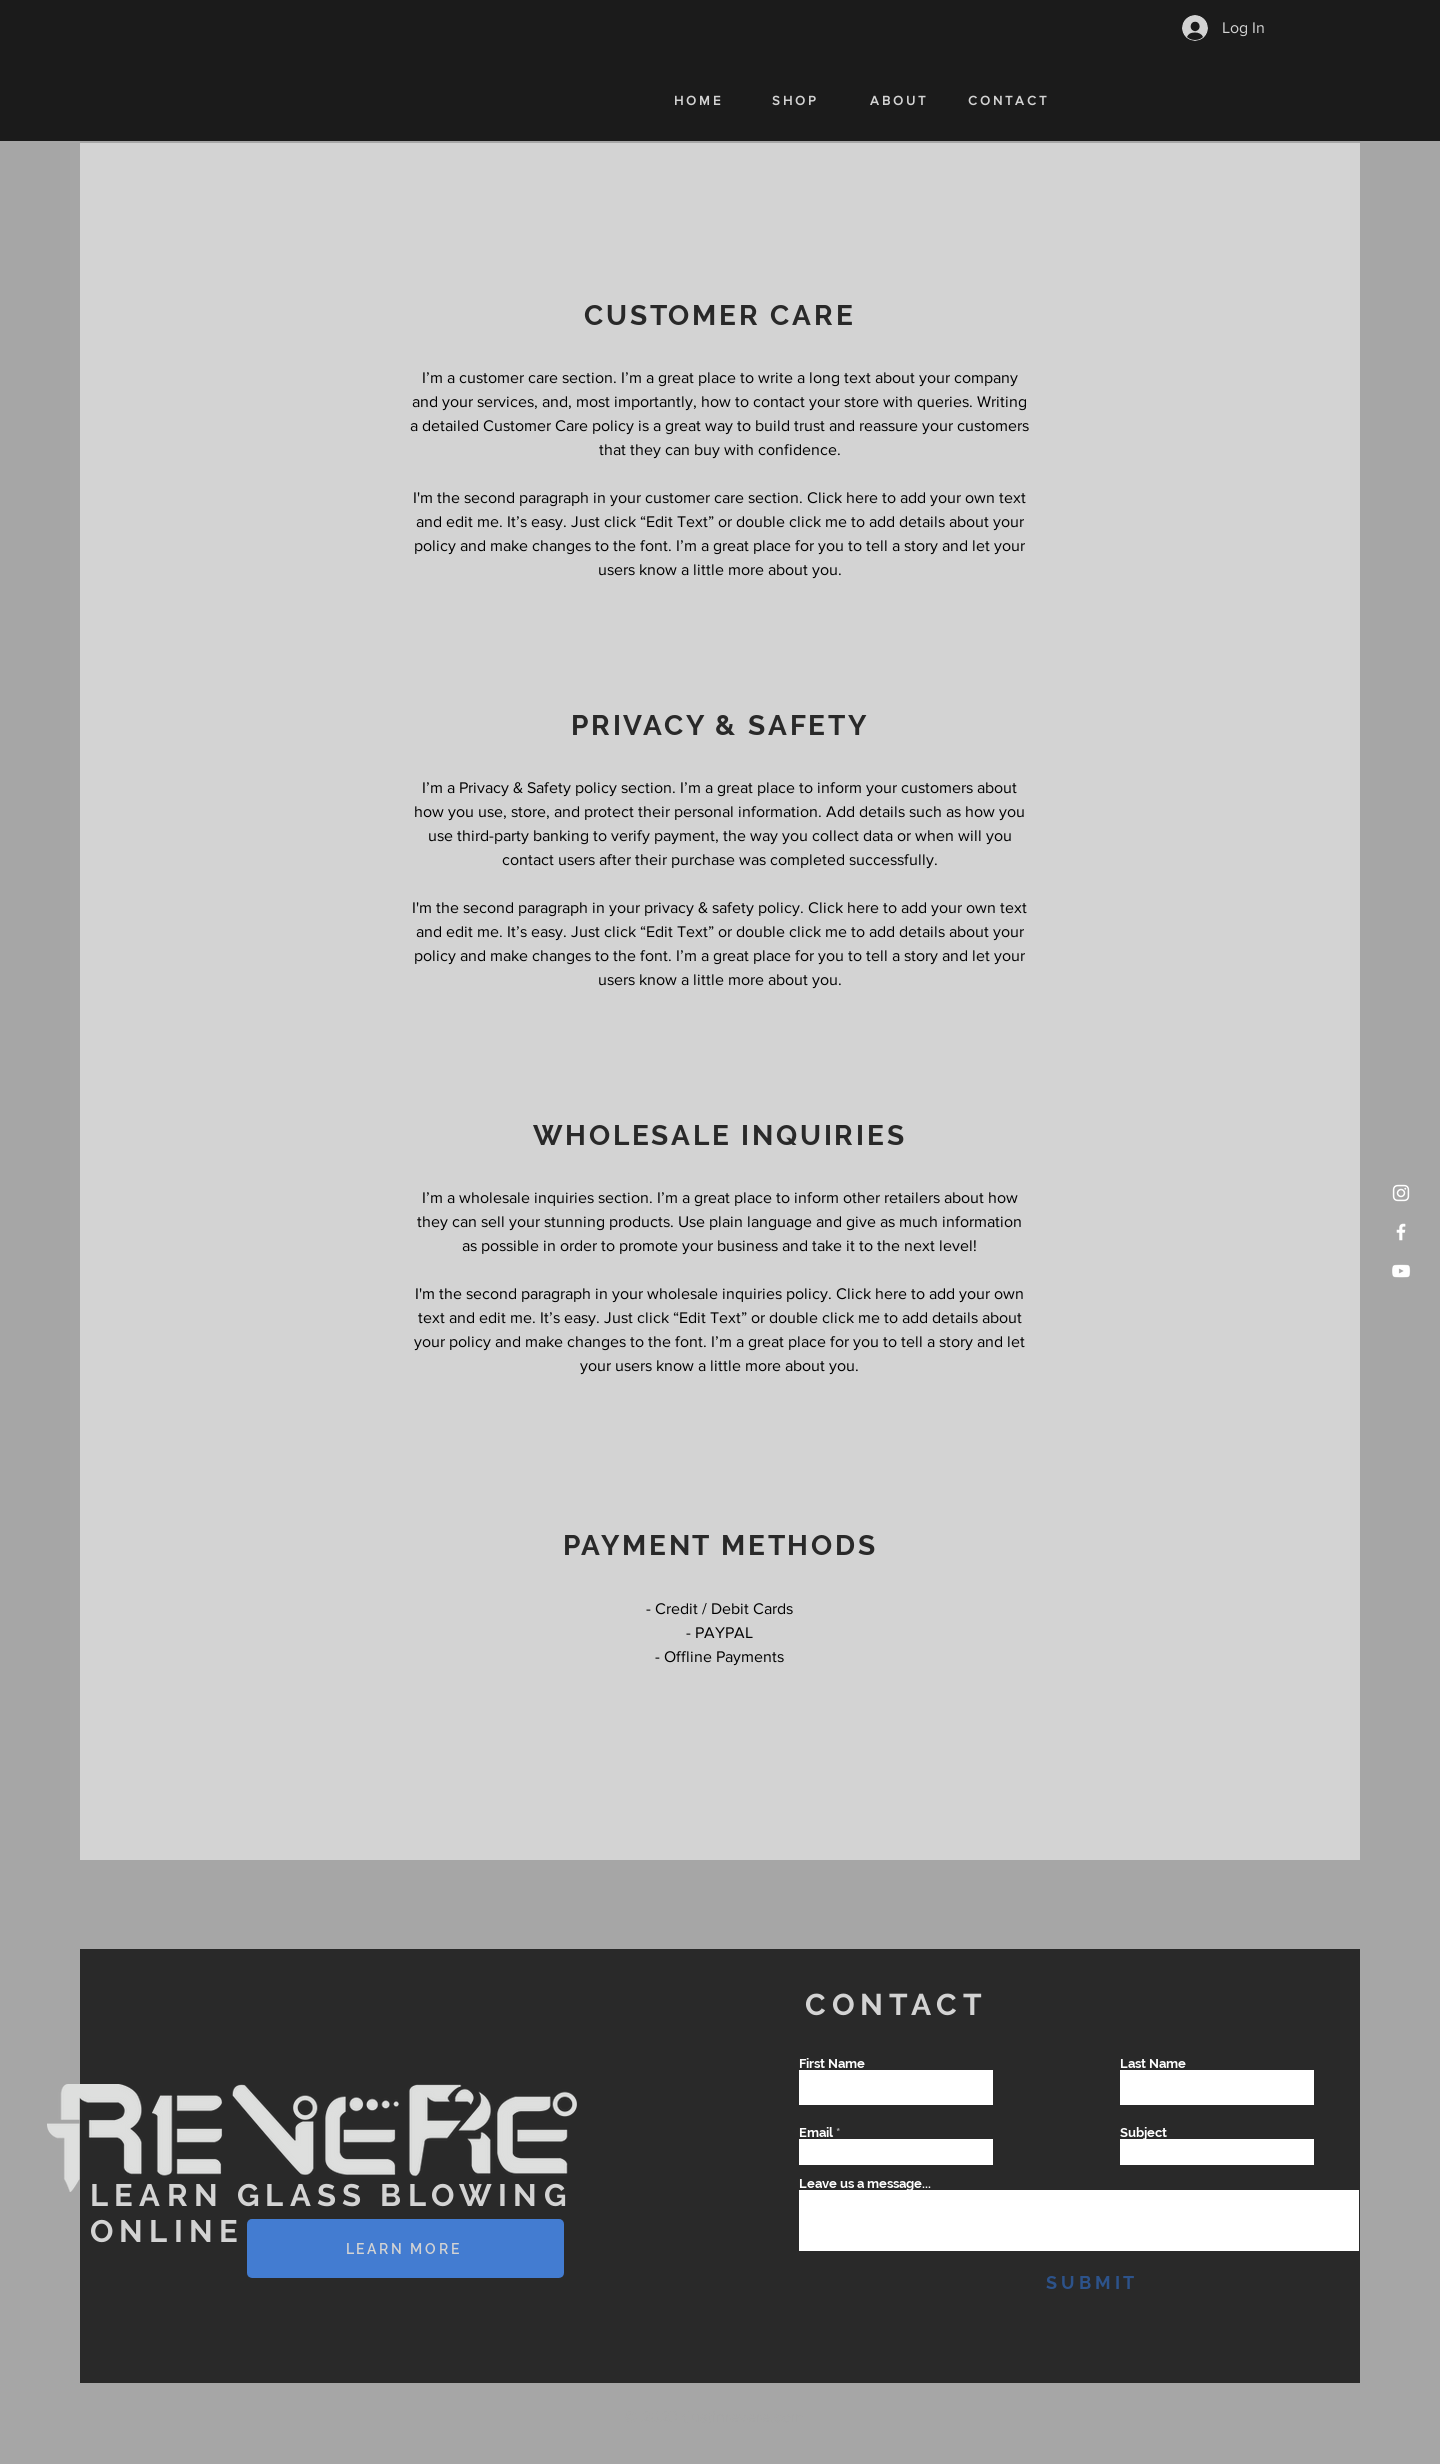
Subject (1143, 2132)
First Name (832, 2063)
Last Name (1153, 2063)
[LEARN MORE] (405, 2248)
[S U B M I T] (1090, 2282)
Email (816, 2132)
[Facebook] (1401, 1232)
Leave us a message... (865, 2183)
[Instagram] (1401, 1193)
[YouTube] (1401, 1271)
